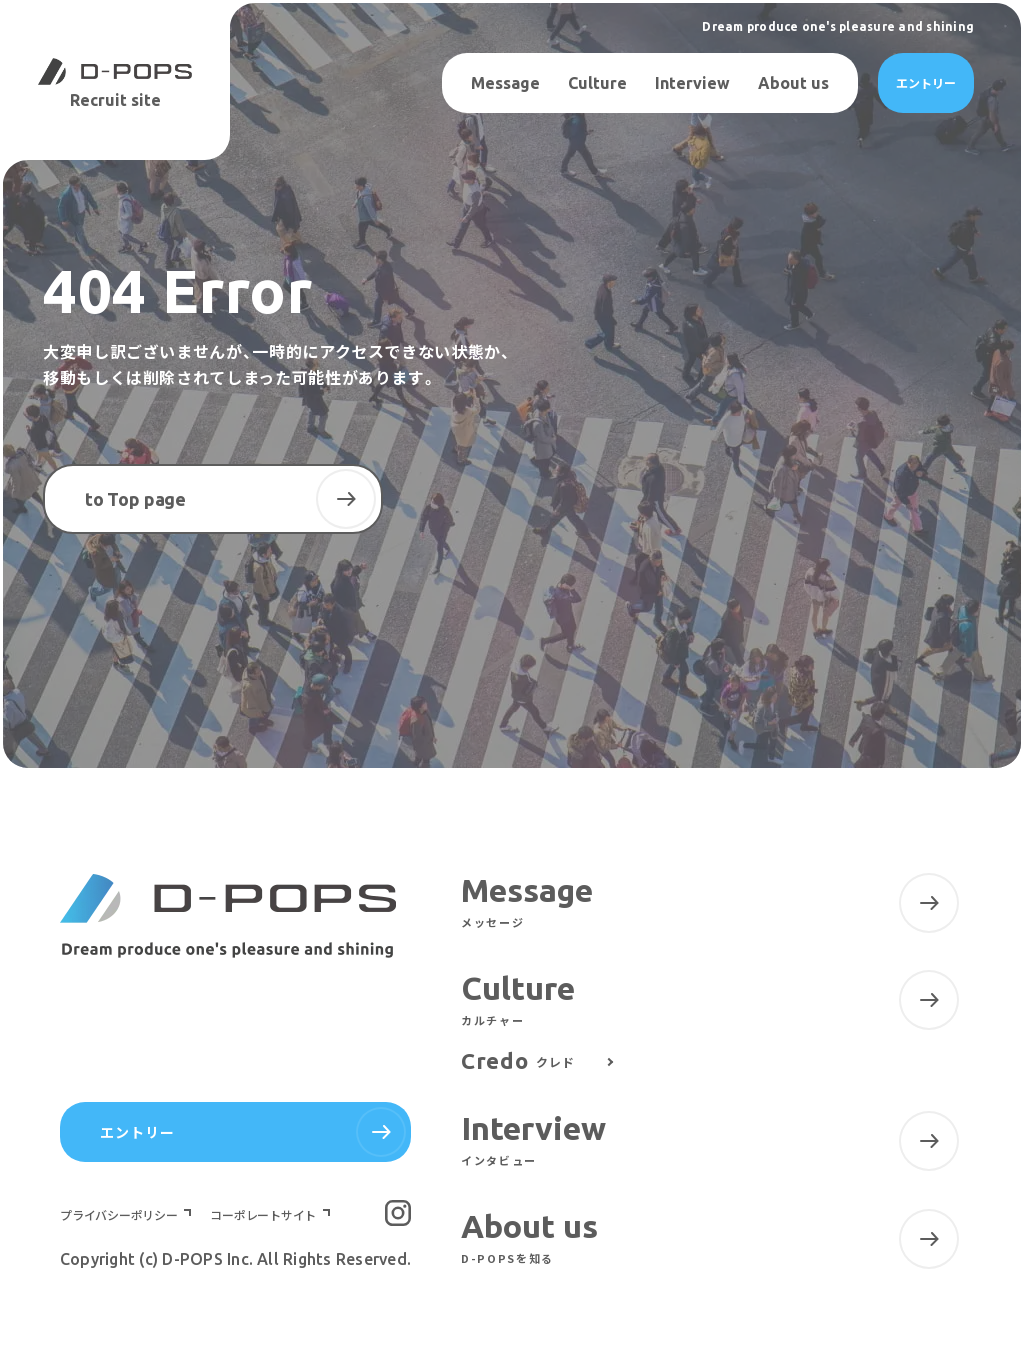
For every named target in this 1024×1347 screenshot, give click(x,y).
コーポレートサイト (264, 1215)
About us (793, 83)
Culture (597, 83)
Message (505, 83)
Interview (692, 83)
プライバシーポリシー (120, 1215)
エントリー (926, 83)
